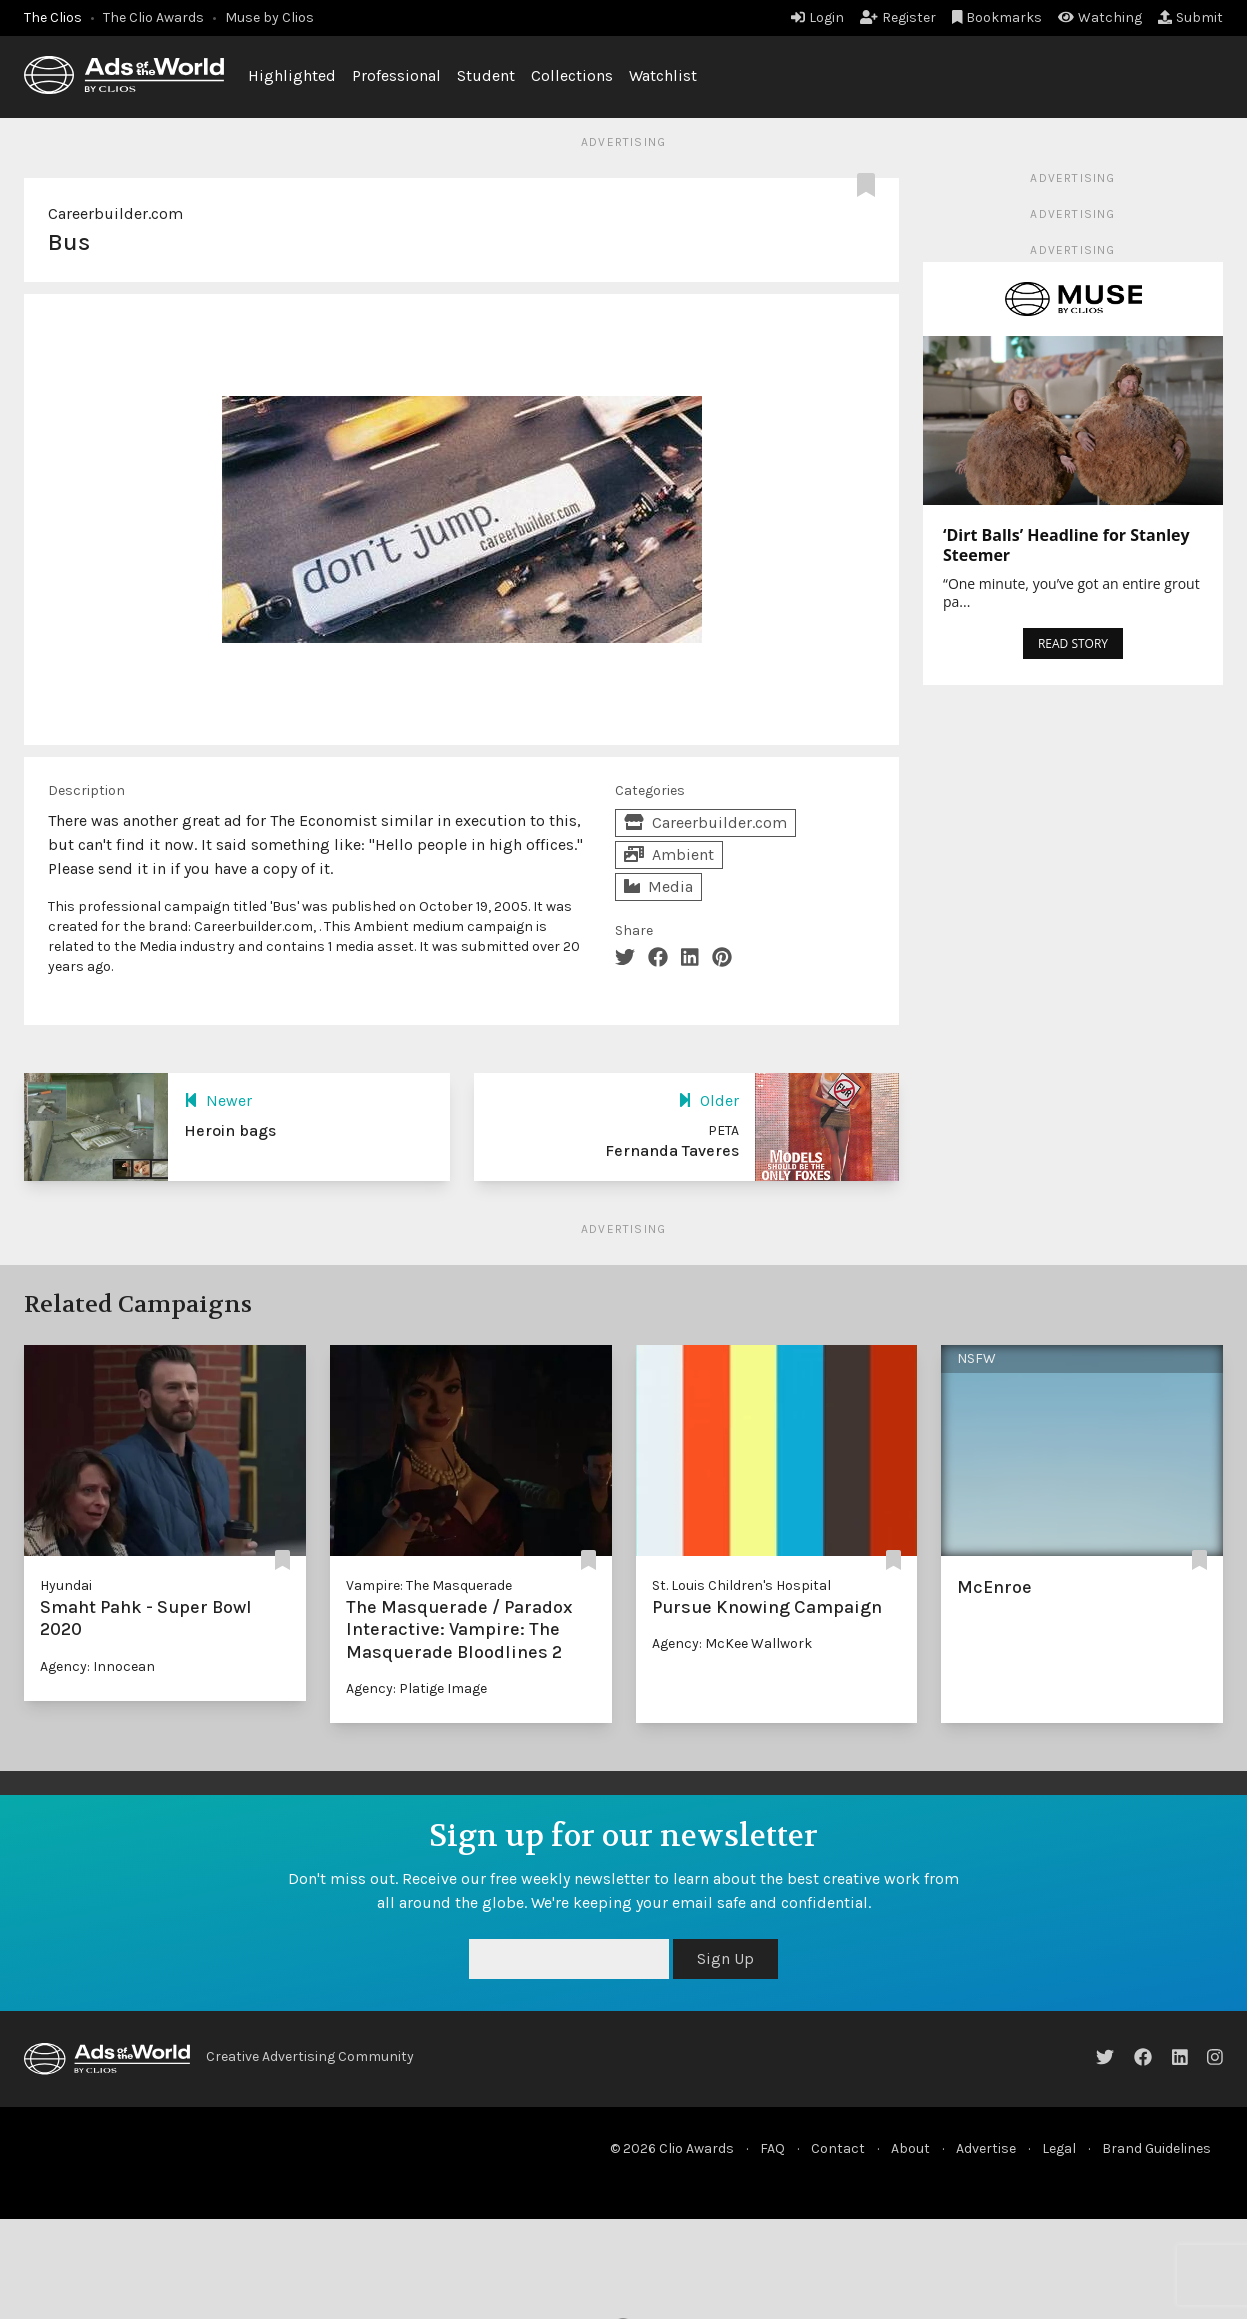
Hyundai (66, 1585)
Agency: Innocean (97, 1666)
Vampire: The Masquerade (429, 1585)
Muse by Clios (269, 17)
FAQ (772, 2148)
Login (817, 17)
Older (708, 1100)
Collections (572, 75)
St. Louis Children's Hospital (741, 1585)
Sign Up (725, 1958)
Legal (1059, 2148)
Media (658, 886)
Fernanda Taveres (672, 1150)
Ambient (669, 854)
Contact (838, 2148)
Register (898, 17)
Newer (218, 1100)
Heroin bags (230, 1130)
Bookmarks (997, 17)
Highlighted (292, 75)
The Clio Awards (153, 17)
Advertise (986, 2148)
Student (486, 75)
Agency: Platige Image (416, 1688)
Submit (1190, 17)
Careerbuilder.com (115, 213)
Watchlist (663, 75)
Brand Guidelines (1156, 2148)
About (910, 2148)
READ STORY (1073, 643)
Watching (1100, 17)
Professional (396, 75)
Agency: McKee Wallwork (732, 1643)
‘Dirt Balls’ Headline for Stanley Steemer (1066, 545)
